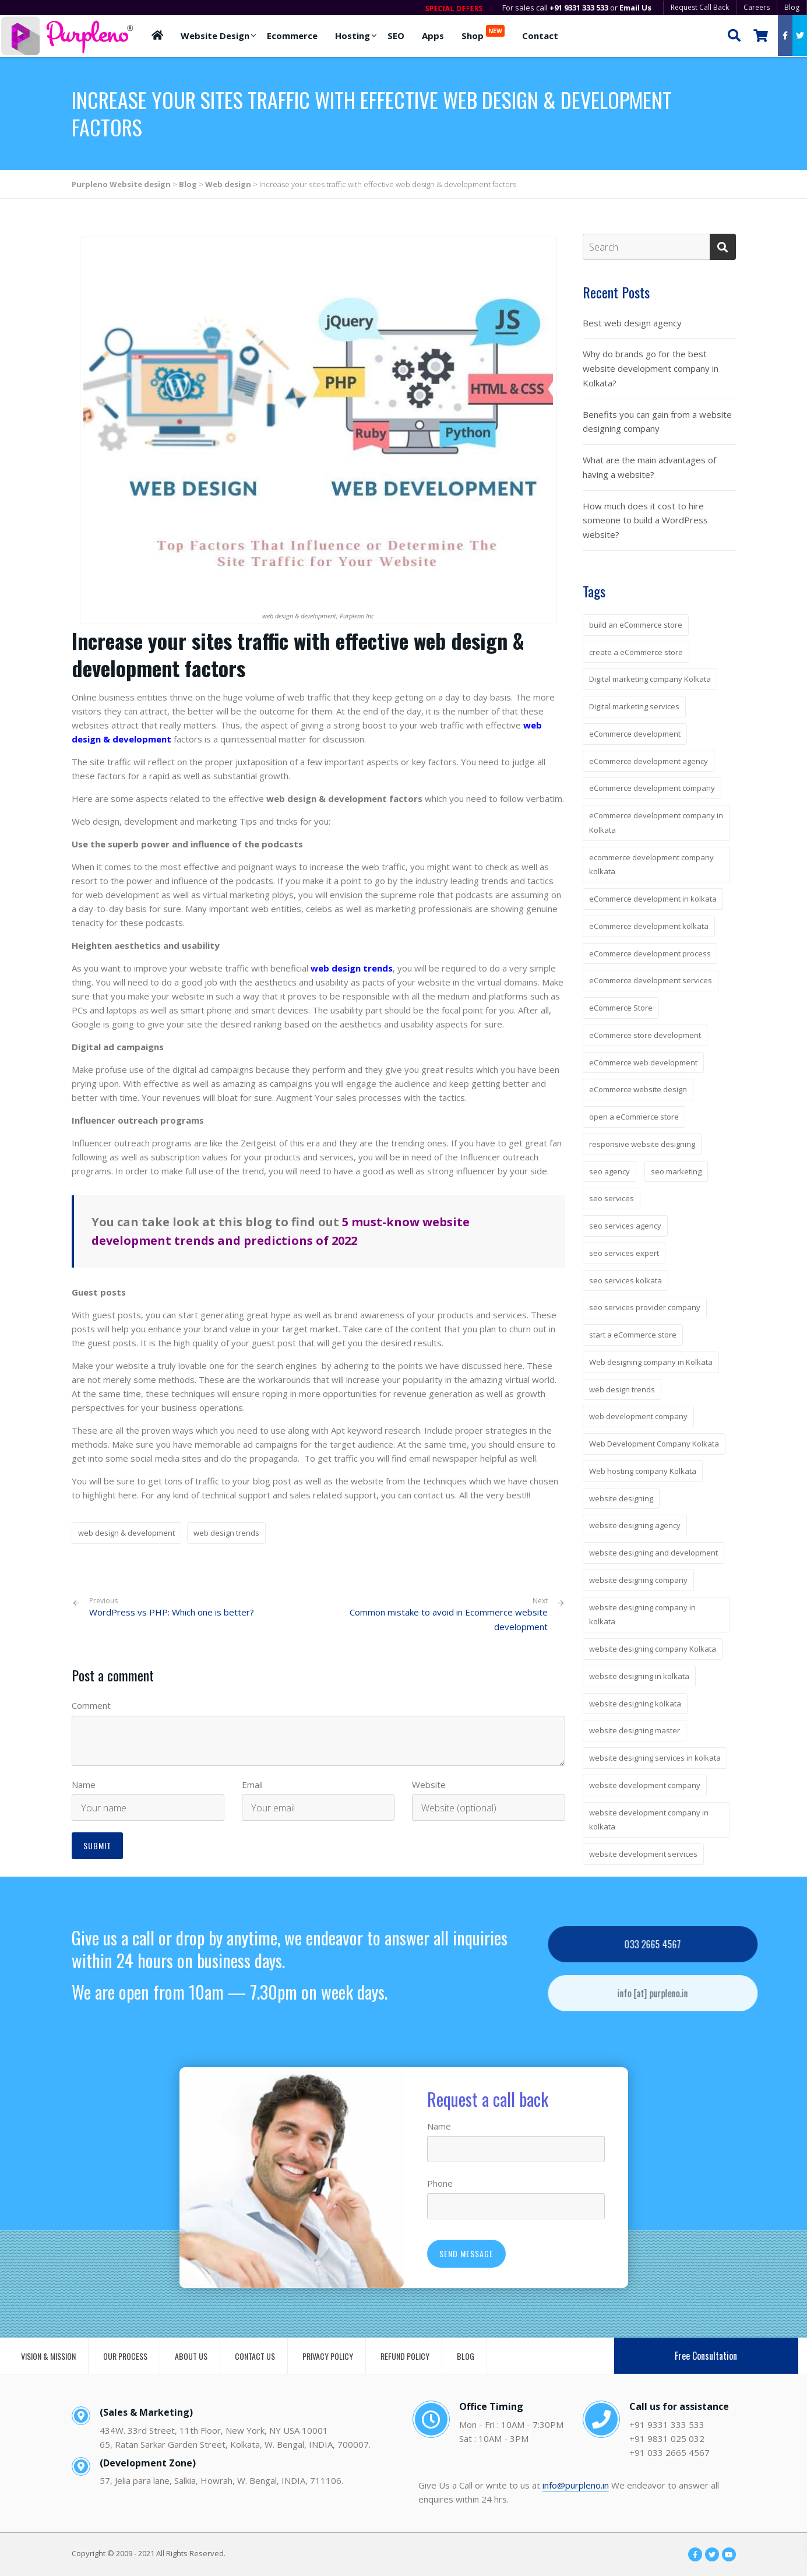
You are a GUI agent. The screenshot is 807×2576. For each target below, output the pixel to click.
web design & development (126, 1533)
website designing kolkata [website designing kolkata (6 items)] (635, 1703)
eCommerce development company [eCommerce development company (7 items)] (652, 788)
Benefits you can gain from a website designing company (657, 422)
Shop (483, 33)
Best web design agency (632, 323)
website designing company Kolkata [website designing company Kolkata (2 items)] (652, 1649)
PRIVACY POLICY (327, 2356)
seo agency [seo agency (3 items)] (609, 1171)
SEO (395, 35)
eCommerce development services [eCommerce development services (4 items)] (650, 980)
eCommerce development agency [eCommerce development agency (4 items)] (648, 761)
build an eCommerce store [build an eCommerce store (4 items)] (635, 625)
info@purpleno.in (575, 2485)
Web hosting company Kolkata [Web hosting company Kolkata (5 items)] (642, 1471)
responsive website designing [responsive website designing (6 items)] (642, 1144)
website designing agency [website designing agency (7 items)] (635, 1525)
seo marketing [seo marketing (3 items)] (676, 1171)
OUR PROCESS (125, 2356)
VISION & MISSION (48, 2356)
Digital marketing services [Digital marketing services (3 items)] (634, 706)
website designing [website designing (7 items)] (621, 1498)
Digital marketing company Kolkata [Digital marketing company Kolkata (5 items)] (650, 679)
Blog (791, 7)
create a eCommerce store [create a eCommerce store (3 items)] (636, 652)
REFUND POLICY (404, 2356)
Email (252, 1784)
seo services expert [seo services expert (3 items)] (624, 1253)
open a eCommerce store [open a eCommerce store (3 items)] (634, 1116)
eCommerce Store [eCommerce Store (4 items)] (621, 1007)
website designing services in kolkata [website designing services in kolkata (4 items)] (655, 1757)
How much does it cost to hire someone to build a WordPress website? (645, 520)
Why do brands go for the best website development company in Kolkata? (650, 368)
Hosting (352, 35)
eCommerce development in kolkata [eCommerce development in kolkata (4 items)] (653, 898)
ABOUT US (191, 2356)
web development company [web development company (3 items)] (638, 1416)
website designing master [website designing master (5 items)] (634, 1730)
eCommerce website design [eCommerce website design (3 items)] (638, 1089)
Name (84, 1784)
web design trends (226, 1533)
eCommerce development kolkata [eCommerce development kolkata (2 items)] (649, 926)
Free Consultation (706, 2356)
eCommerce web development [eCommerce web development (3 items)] (643, 1062)
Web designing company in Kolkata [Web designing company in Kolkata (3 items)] (651, 1362)
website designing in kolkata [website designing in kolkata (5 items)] (639, 1676)
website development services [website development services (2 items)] (643, 1854)
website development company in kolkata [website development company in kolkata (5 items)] (649, 1819)
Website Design (215, 35)
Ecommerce (292, 35)
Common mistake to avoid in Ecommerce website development (449, 1619)
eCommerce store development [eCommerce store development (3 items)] (645, 1035)
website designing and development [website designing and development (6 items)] (653, 1552)
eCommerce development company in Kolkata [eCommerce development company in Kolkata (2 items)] (656, 822)
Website (429, 1784)
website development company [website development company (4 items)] (644, 1785)
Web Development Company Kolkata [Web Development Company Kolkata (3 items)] (654, 1443)
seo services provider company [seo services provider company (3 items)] (644, 1307)
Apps (433, 35)
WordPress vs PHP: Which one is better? (171, 1607)
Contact (540, 35)
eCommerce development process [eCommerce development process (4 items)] (650, 953)
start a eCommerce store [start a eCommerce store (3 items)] (632, 1334)
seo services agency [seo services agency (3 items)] (625, 1225)
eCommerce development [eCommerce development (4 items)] (635, 734)
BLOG (465, 2356)
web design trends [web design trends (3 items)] (622, 1389)
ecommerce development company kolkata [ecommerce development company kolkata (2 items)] (651, 864)
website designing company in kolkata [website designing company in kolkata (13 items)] (642, 1614)
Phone (440, 2183)
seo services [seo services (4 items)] (611, 1198)
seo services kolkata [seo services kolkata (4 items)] (625, 1280)
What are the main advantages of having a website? (649, 467)
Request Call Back (700, 7)
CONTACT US (255, 2356)
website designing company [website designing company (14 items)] (638, 1580)
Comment (91, 1705)
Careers (756, 7)
